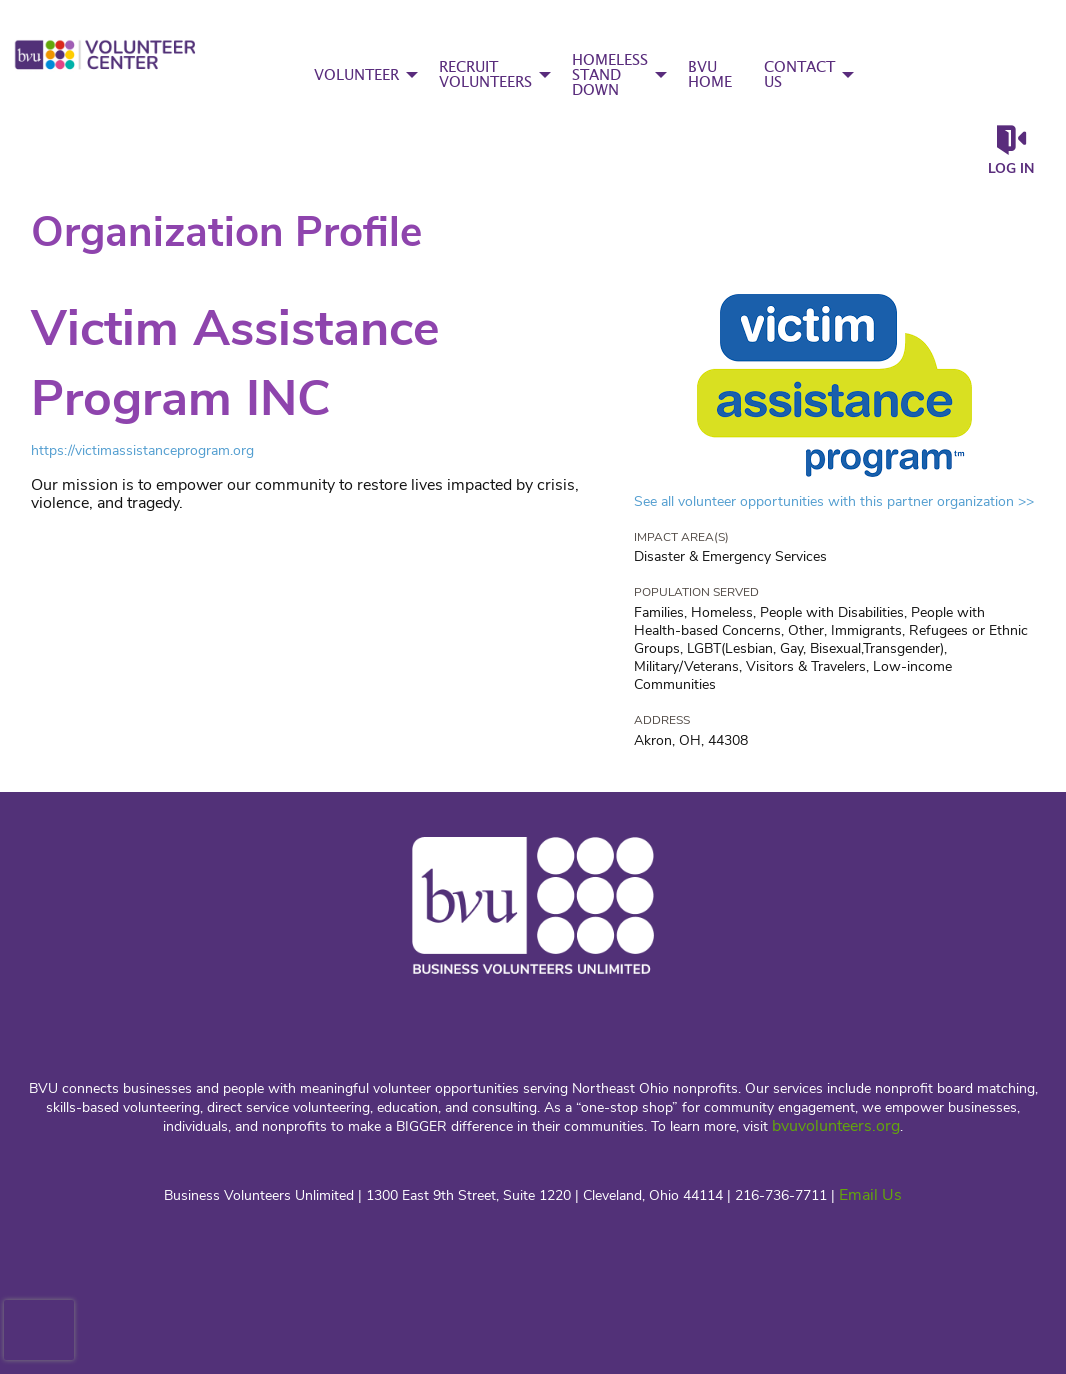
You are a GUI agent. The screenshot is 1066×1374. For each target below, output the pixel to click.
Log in (1011, 168)
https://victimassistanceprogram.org (142, 450)
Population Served (696, 592)
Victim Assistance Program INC (235, 363)
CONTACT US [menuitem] (799, 75)
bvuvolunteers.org (836, 1126)
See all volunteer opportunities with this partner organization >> (834, 501)
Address (662, 720)
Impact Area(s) (681, 537)
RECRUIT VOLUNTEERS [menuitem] (485, 75)
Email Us (870, 1195)
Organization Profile (226, 232)
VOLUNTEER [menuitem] (356, 75)
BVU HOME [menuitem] (710, 75)
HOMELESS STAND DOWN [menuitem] (610, 75)
